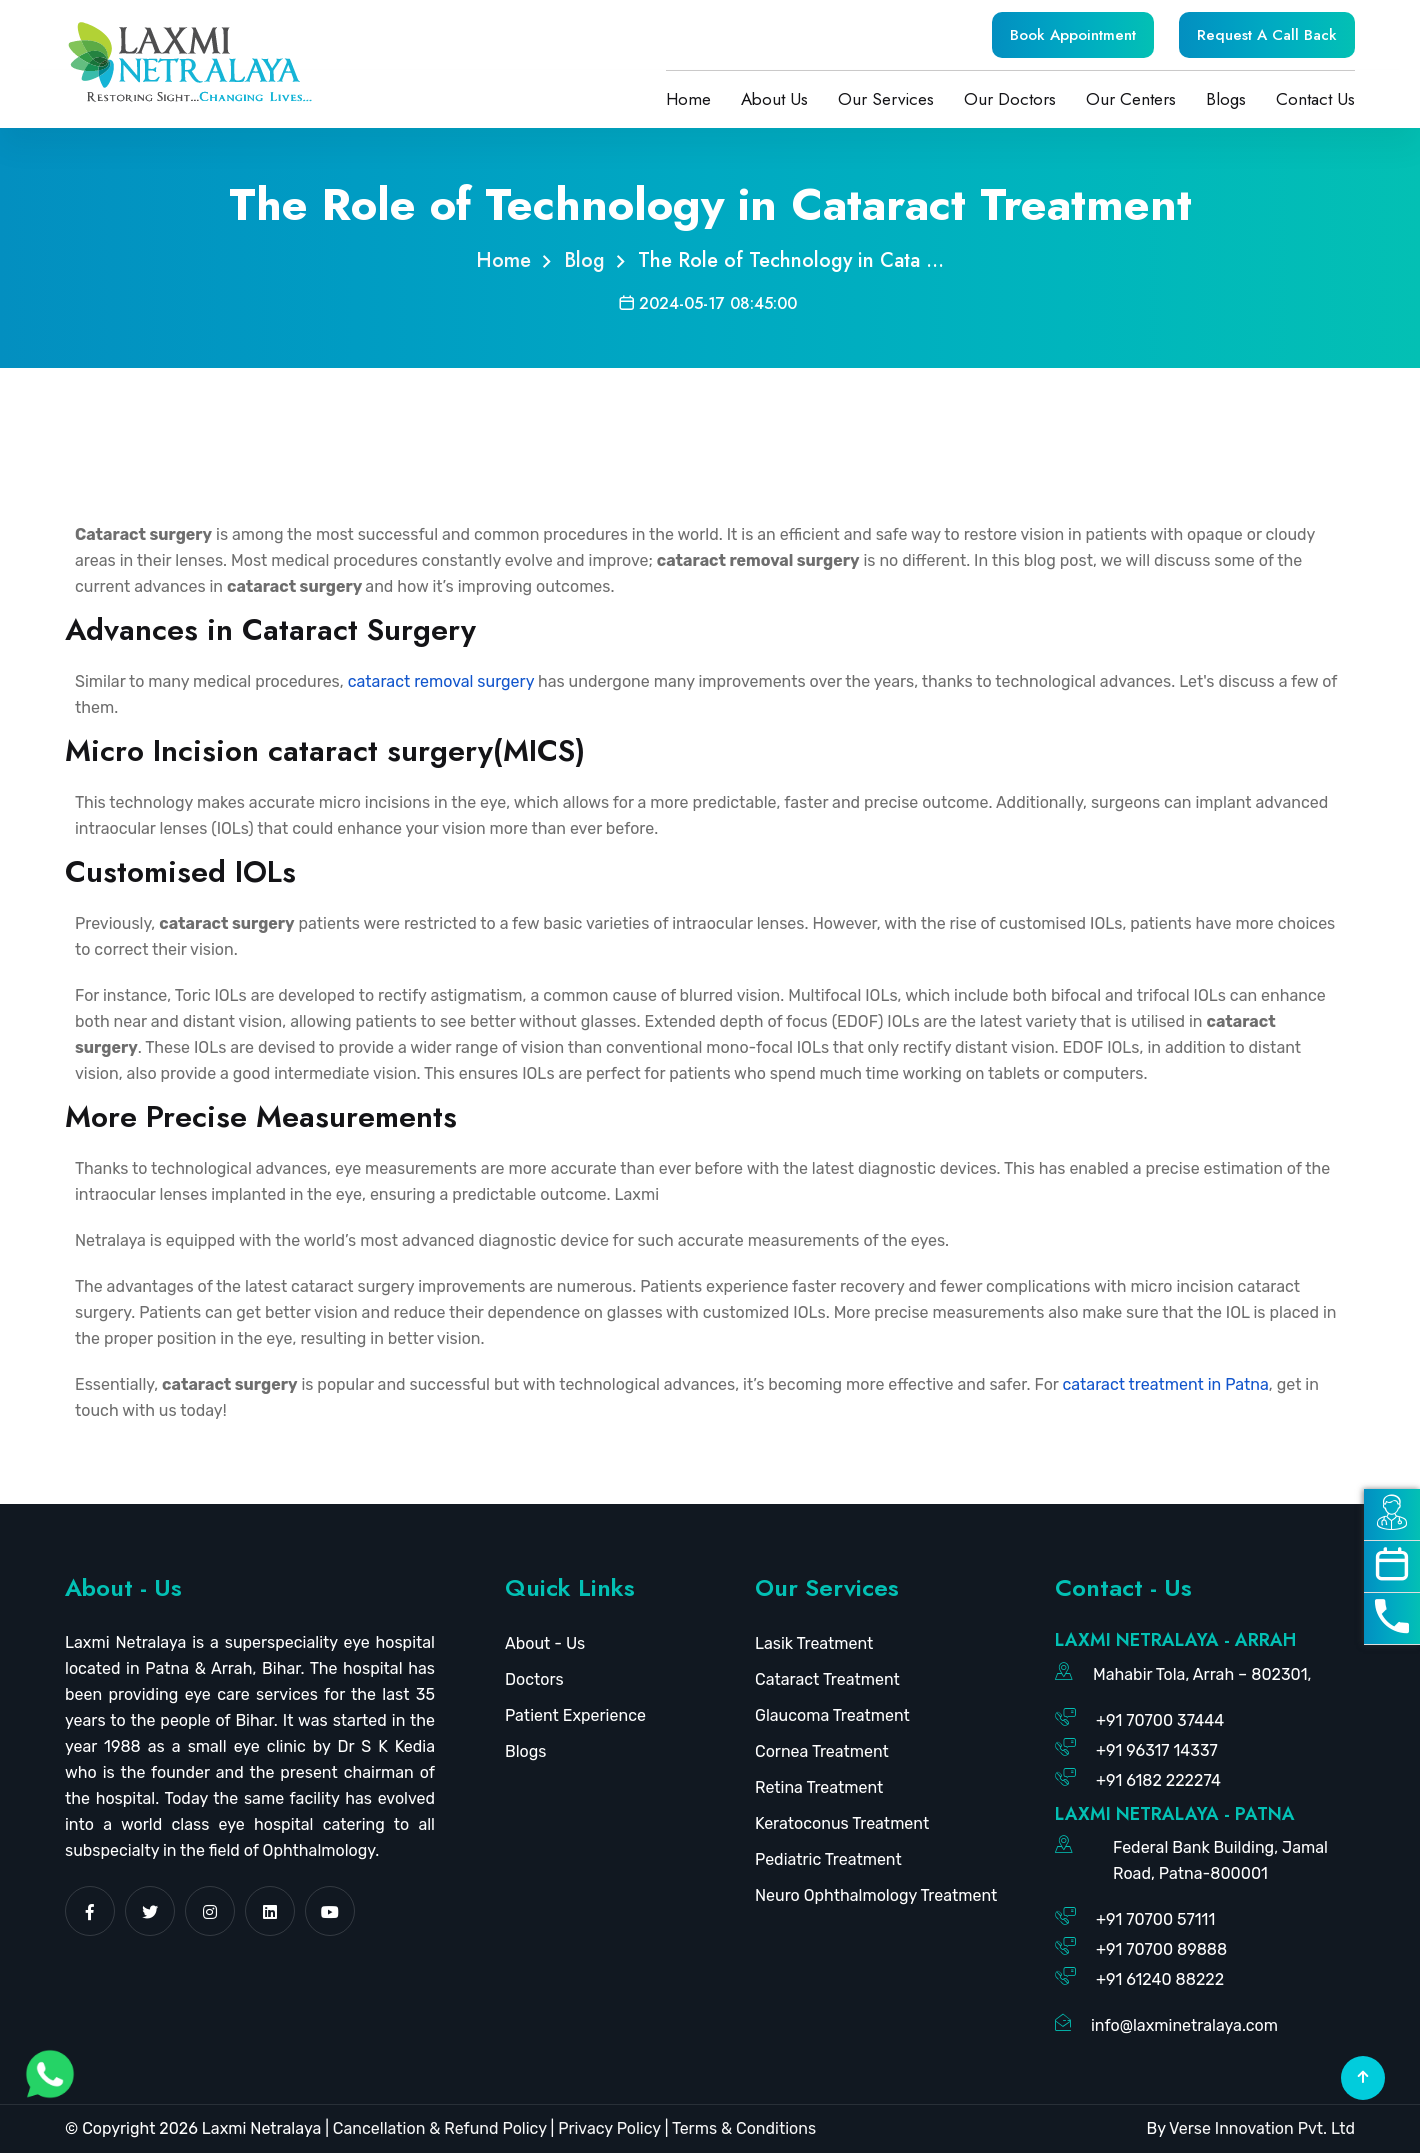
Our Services (886, 99)
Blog (584, 261)
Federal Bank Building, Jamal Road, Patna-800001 (1220, 1861)
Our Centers (1131, 99)
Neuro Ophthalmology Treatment (876, 1896)
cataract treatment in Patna (1165, 1385)
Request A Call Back (1267, 35)
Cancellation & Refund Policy (440, 2129)
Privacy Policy (609, 2129)
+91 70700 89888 (1161, 1950)
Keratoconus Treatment (842, 1824)
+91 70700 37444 (1160, 1721)
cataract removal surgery (441, 682)
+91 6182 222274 (1158, 1781)
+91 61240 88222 (1160, 1980)
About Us (774, 99)
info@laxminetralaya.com (1184, 2026)
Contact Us (1315, 99)
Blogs (1226, 99)
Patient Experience (575, 1716)
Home (688, 99)
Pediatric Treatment (828, 1860)
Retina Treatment (819, 1788)
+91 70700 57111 (1155, 1920)
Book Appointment (1073, 35)
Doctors (534, 1680)
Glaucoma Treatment (832, 1716)
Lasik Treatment (814, 1644)
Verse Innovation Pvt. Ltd (1262, 2129)
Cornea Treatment (822, 1752)
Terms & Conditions (742, 2129)
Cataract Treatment (827, 1680)
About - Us (545, 1644)
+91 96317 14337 (1157, 1751)
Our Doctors (1010, 99)
